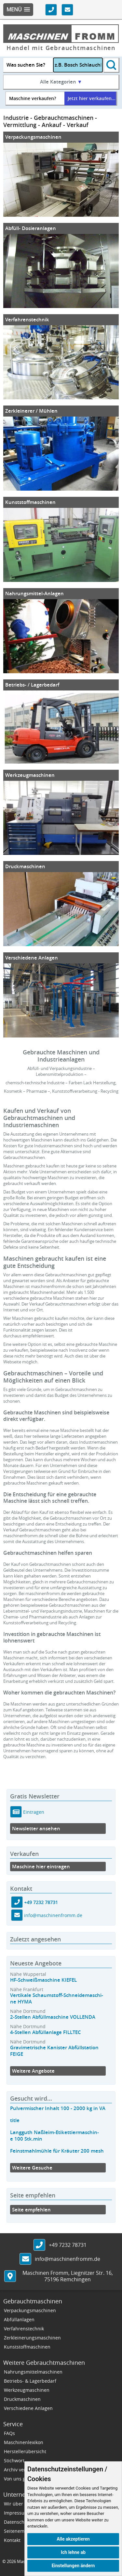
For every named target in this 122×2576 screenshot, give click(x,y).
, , (67, 2276)
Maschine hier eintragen (41, 1866)
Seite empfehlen (31, 2209)
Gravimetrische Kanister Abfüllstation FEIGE (54, 2050)
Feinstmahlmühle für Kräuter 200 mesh (57, 2150)
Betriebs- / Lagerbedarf (32, 684)
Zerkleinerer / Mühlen (31, 410)
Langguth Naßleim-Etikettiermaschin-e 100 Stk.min (54, 2135)
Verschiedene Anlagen (31, 957)
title (15, 2120)
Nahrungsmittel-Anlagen (34, 593)
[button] (18, 9)
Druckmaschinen (25, 866)
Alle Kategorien (61, 81)
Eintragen (33, 1812)
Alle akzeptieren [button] (73, 2539)
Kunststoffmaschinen (30, 502)
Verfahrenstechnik (27, 319)
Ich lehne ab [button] (73, 2552)
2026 (11, 2561)
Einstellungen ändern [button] (73, 2565)
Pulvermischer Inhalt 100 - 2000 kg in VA (57, 2108)
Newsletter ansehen (36, 1828)
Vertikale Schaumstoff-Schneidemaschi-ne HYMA (56, 1998)
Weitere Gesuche (32, 2167)
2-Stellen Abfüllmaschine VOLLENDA (52, 2017)
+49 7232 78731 (41, 1902)
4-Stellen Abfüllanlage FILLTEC (45, 2032)
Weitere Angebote (33, 2070)
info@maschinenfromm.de (53, 1915)
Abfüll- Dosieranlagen (30, 228)
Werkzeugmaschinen (30, 775)
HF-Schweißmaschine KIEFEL (43, 1980)
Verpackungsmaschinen (33, 137)
